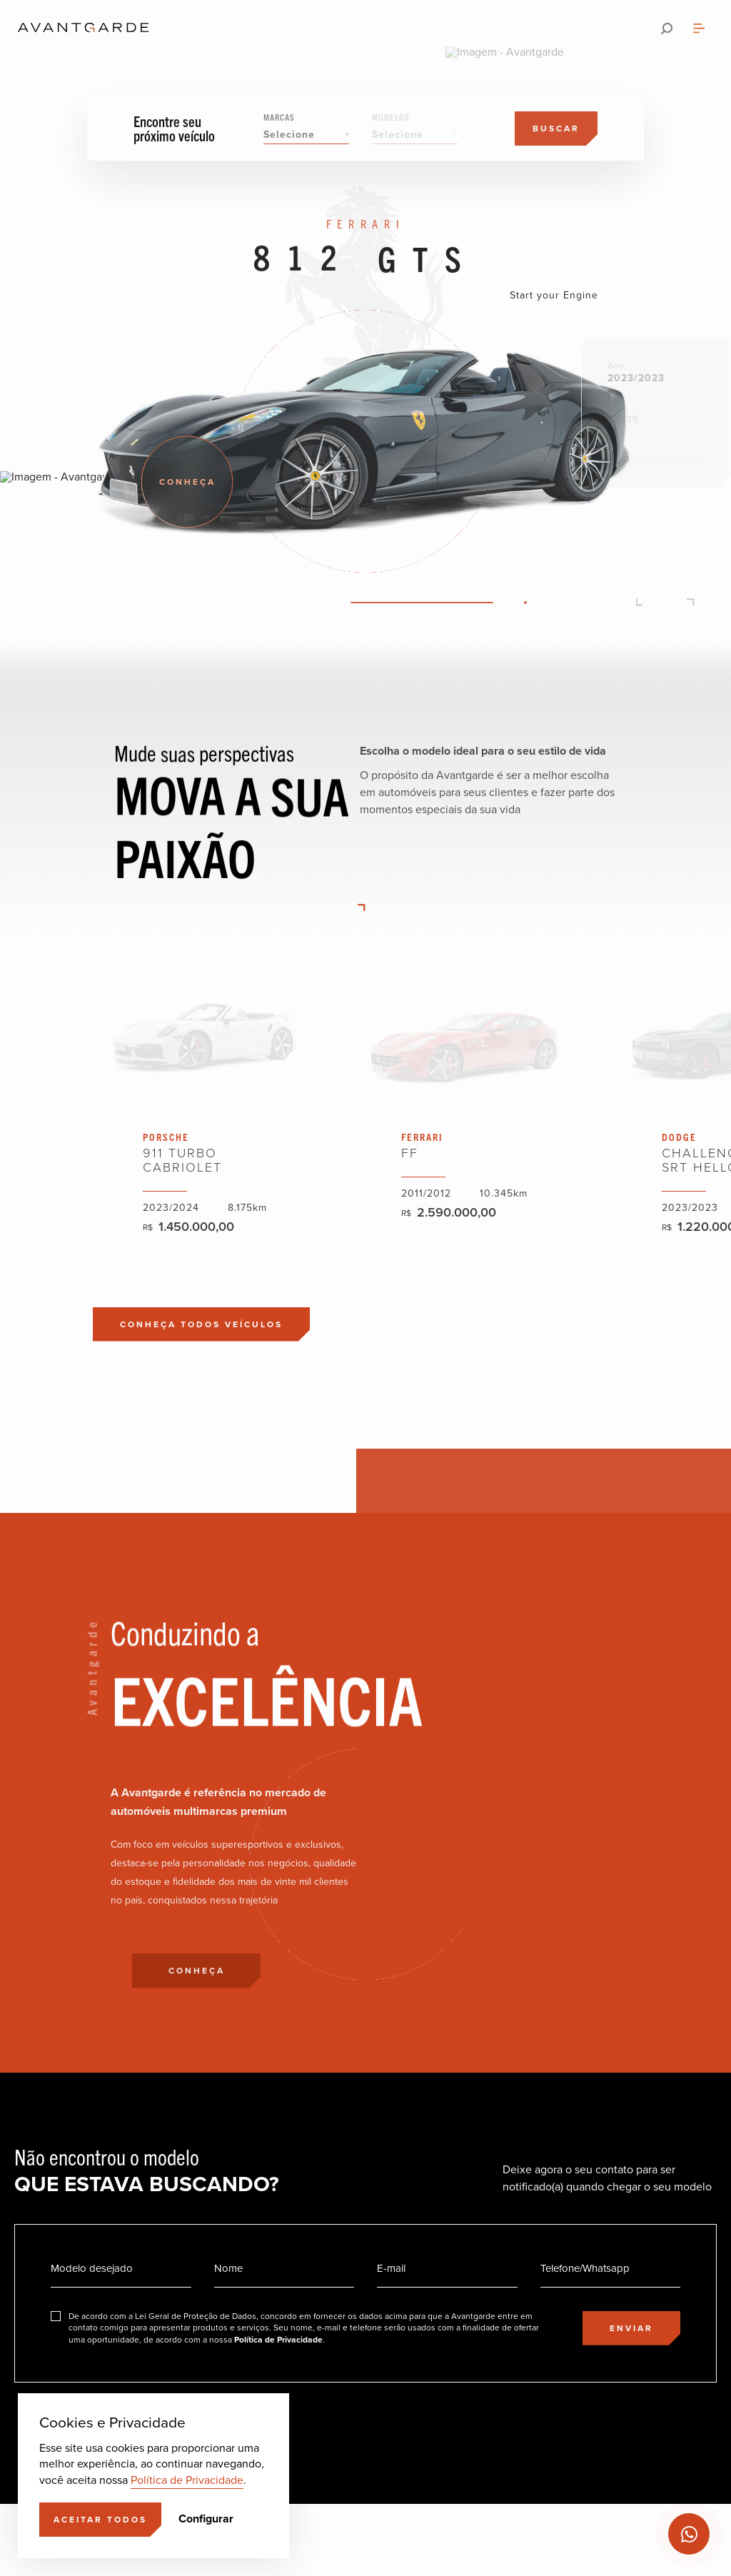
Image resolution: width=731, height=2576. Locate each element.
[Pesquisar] (666, 28)
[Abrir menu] (699, 28)
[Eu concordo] (295, 2328)
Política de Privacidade (187, 2480)
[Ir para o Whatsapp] (689, 2534)
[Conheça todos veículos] (201, 1324)
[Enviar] (631, 2328)
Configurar (205, 2519)
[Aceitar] (100, 2519)
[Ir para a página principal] (83, 28)
